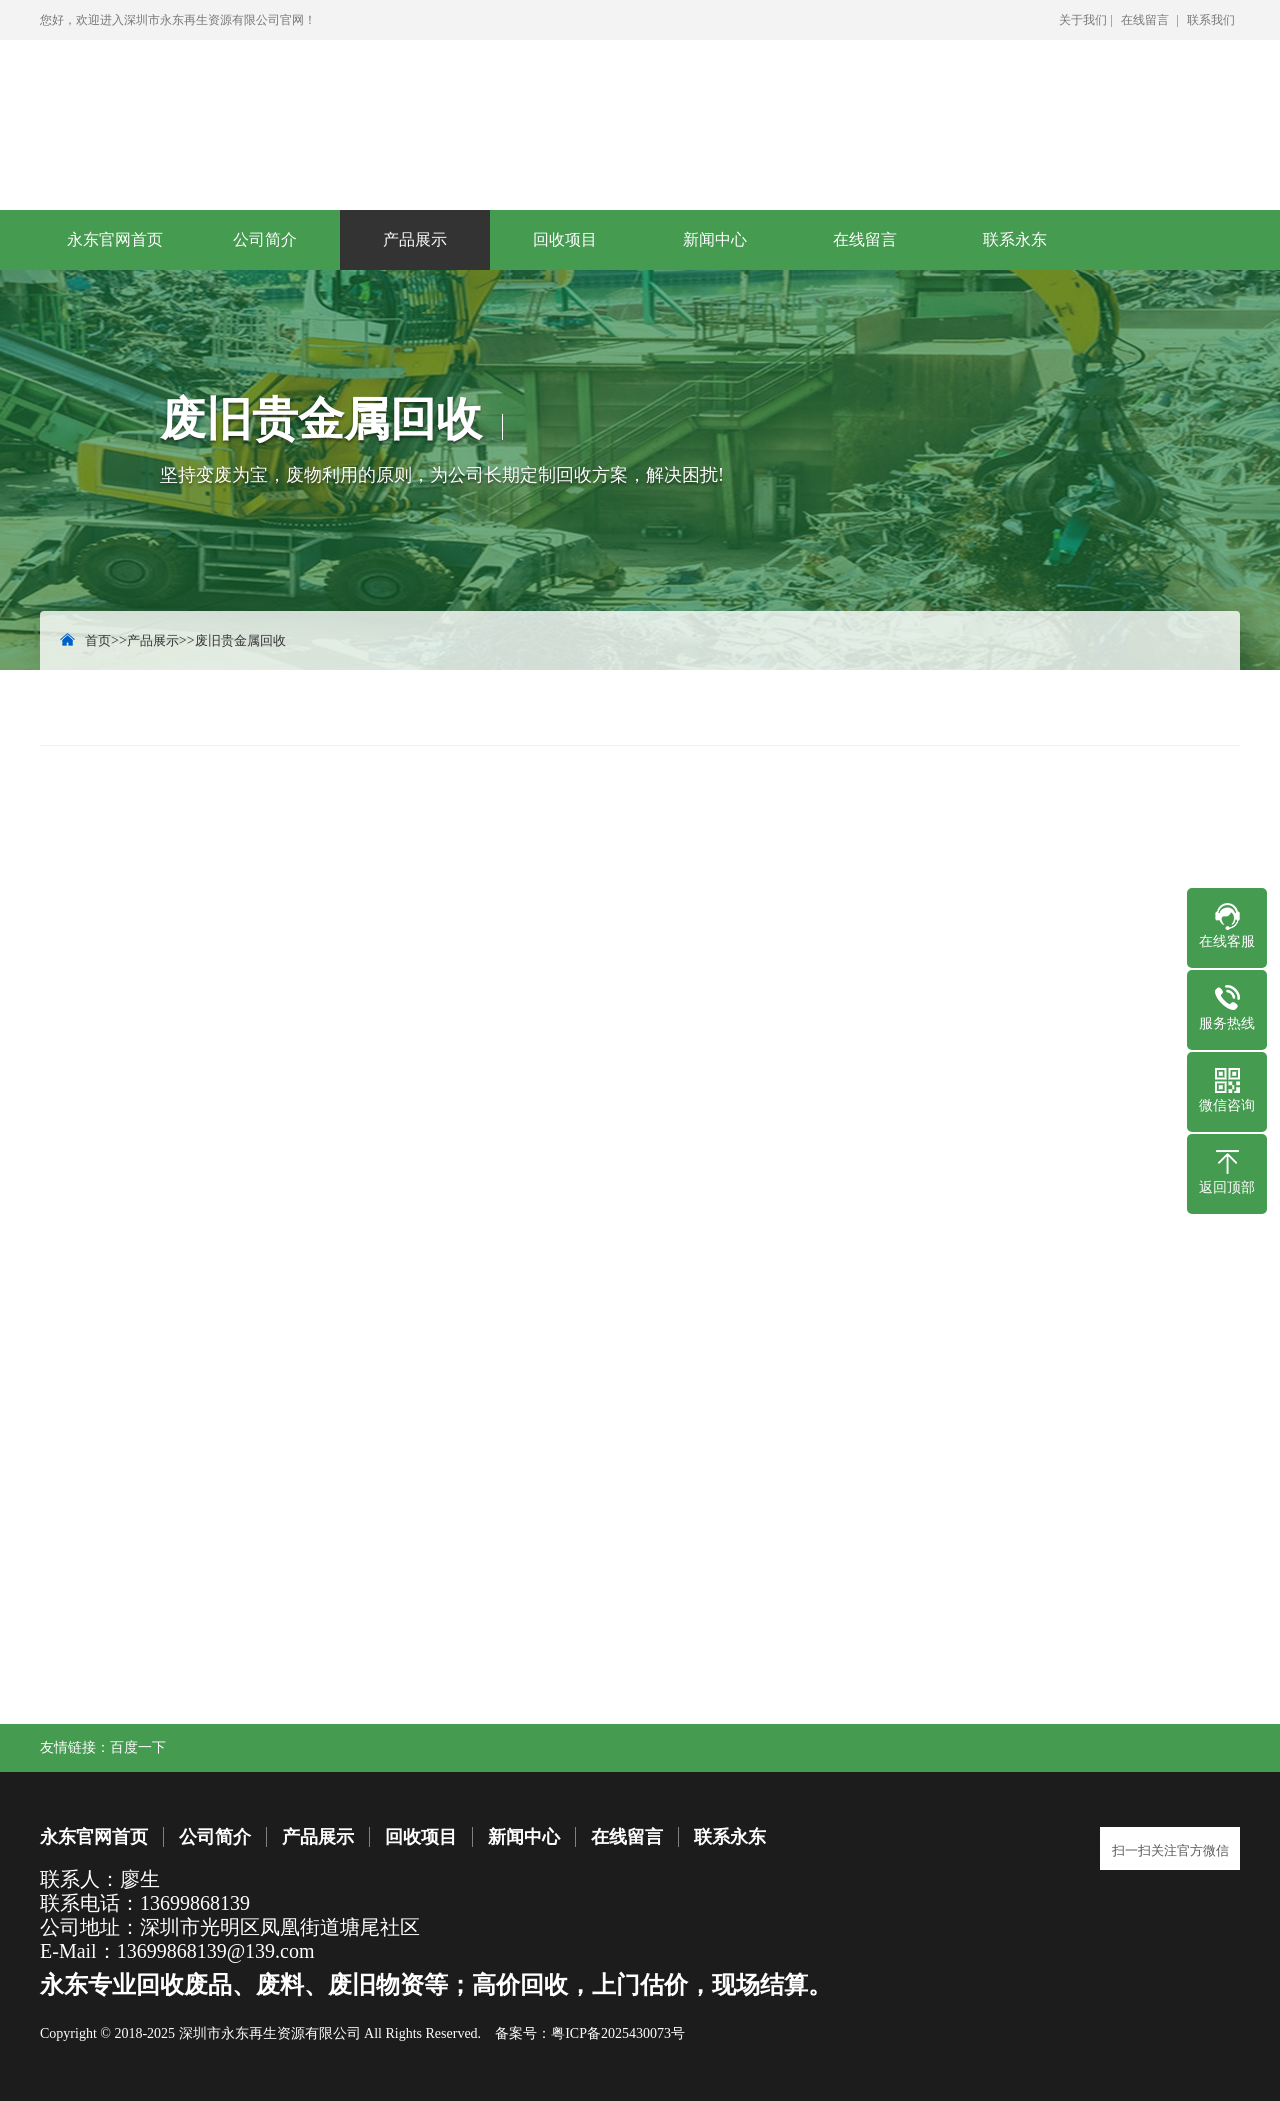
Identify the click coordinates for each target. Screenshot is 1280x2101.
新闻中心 (715, 239)
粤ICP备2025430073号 (618, 2033)
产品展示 (415, 239)
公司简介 (265, 239)
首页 (98, 640)
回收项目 (565, 239)
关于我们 (1083, 20)
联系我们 (1211, 20)
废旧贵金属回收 (240, 640)
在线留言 (1145, 20)
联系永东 (1015, 239)
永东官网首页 (115, 239)
